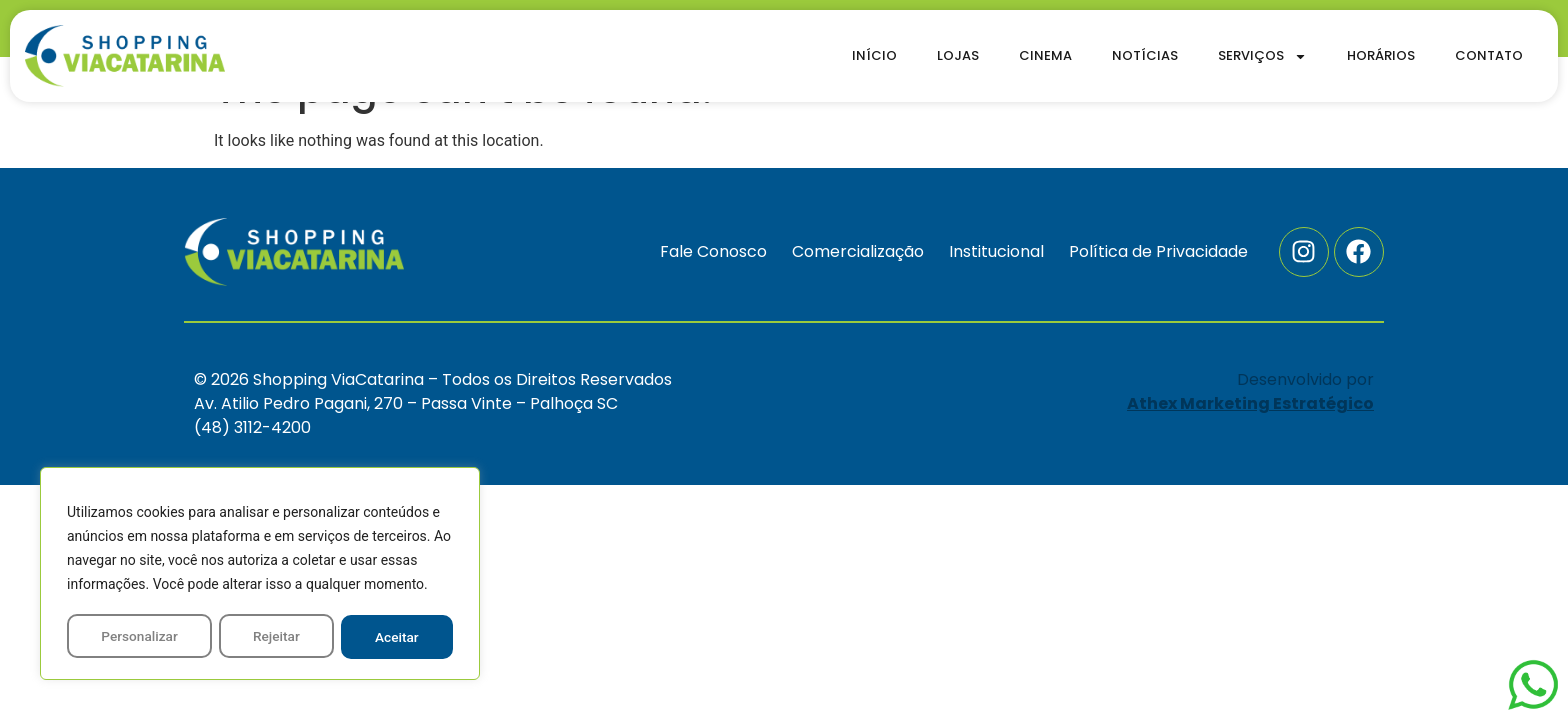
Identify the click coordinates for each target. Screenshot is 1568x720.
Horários (1381, 55)
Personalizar (139, 637)
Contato (1489, 55)
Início (874, 55)
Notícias (1145, 55)
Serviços (1262, 56)
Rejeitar (277, 637)
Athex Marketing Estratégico (1250, 403)
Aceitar (397, 637)
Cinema (1045, 55)
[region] (260, 575)
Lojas (958, 55)
